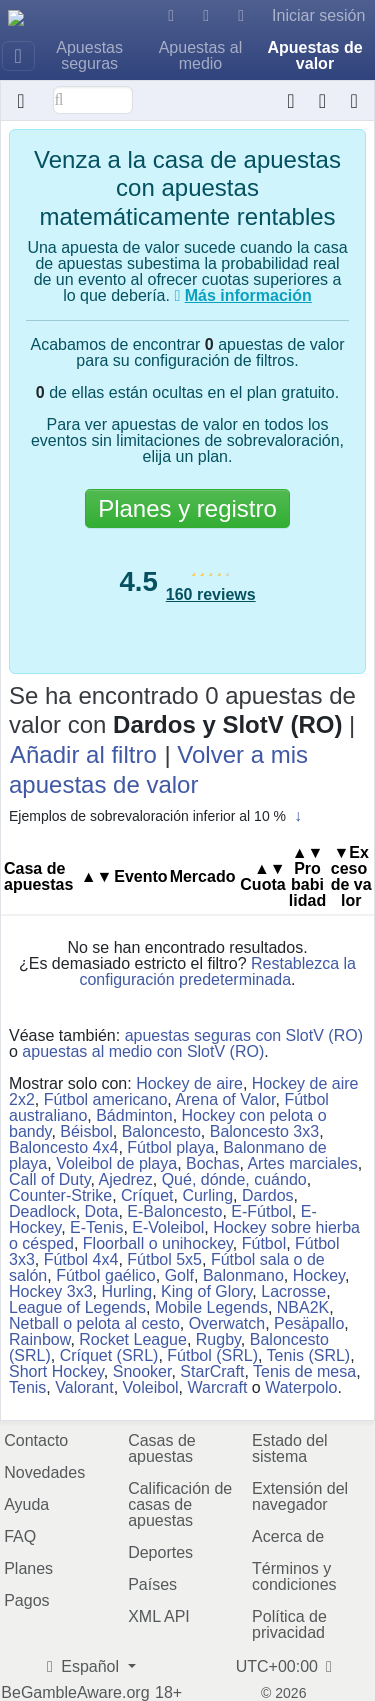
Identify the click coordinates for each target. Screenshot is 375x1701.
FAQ (20, 1536)
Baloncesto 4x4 (63, 1147)
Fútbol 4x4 (81, 1259)
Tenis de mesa (304, 1371)
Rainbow (39, 1339)
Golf (179, 1275)
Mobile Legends (211, 1307)
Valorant (84, 1387)
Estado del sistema (290, 1448)
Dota (102, 1211)
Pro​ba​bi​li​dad (307, 876)
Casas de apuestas (162, 1448)
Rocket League (133, 1339)
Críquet (147, 1195)
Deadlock (42, 1211)
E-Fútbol (261, 1211)
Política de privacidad (289, 1624)
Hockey (319, 1275)
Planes (28, 1568)
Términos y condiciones (294, 1576)
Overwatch (227, 1323)
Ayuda (26, 1504)
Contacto (36, 1440)
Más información (248, 295)
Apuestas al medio (201, 55)
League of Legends (77, 1307)
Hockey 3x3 (51, 1291)
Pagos (26, 1600)
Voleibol (151, 1387)
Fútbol (264, 1243)
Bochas (212, 1163)
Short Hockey (56, 1371)
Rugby (218, 1339)
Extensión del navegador (300, 1496)
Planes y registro (187, 508)
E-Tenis (96, 1227)
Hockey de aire (189, 1083)
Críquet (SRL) (109, 1355)
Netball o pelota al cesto (94, 1323)
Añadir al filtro (83, 754)
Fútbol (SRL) (212, 1355)
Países (152, 1584)
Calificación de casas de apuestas (180, 1504)
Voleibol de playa (116, 1163)
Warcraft (217, 1387)
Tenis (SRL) (309, 1355)
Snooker (142, 1371)
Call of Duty (50, 1179)
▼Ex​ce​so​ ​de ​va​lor (351, 876)
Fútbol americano (106, 1099)
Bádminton (134, 1115)
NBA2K (303, 1307)
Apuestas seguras (89, 55)
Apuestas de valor (314, 55)
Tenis (27, 1387)
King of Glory (206, 1291)
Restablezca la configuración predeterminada (217, 971)
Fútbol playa (170, 1147)
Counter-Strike (60, 1195)
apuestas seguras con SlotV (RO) (244, 1035)
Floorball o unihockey (158, 1243)
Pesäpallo (309, 1323)
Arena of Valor (225, 1099)
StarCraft (212, 1371)
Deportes (160, 1552)
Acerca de (288, 1536)
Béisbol (86, 1131)
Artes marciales (302, 1163)
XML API (159, 1616)
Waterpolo (301, 1387)
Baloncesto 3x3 (264, 1131)
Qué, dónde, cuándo (234, 1179)
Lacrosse (293, 1291)
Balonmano (243, 1275)
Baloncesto (161, 1131)
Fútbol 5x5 (164, 1259)
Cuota (262, 876)
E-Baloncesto (174, 1211)
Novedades (44, 1472)
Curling (207, 1195)
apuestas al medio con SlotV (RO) (143, 1051)
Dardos (268, 1195)
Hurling (126, 1291)
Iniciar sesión (318, 15)
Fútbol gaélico (106, 1275)
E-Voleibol (168, 1227)
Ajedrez (126, 1179)
